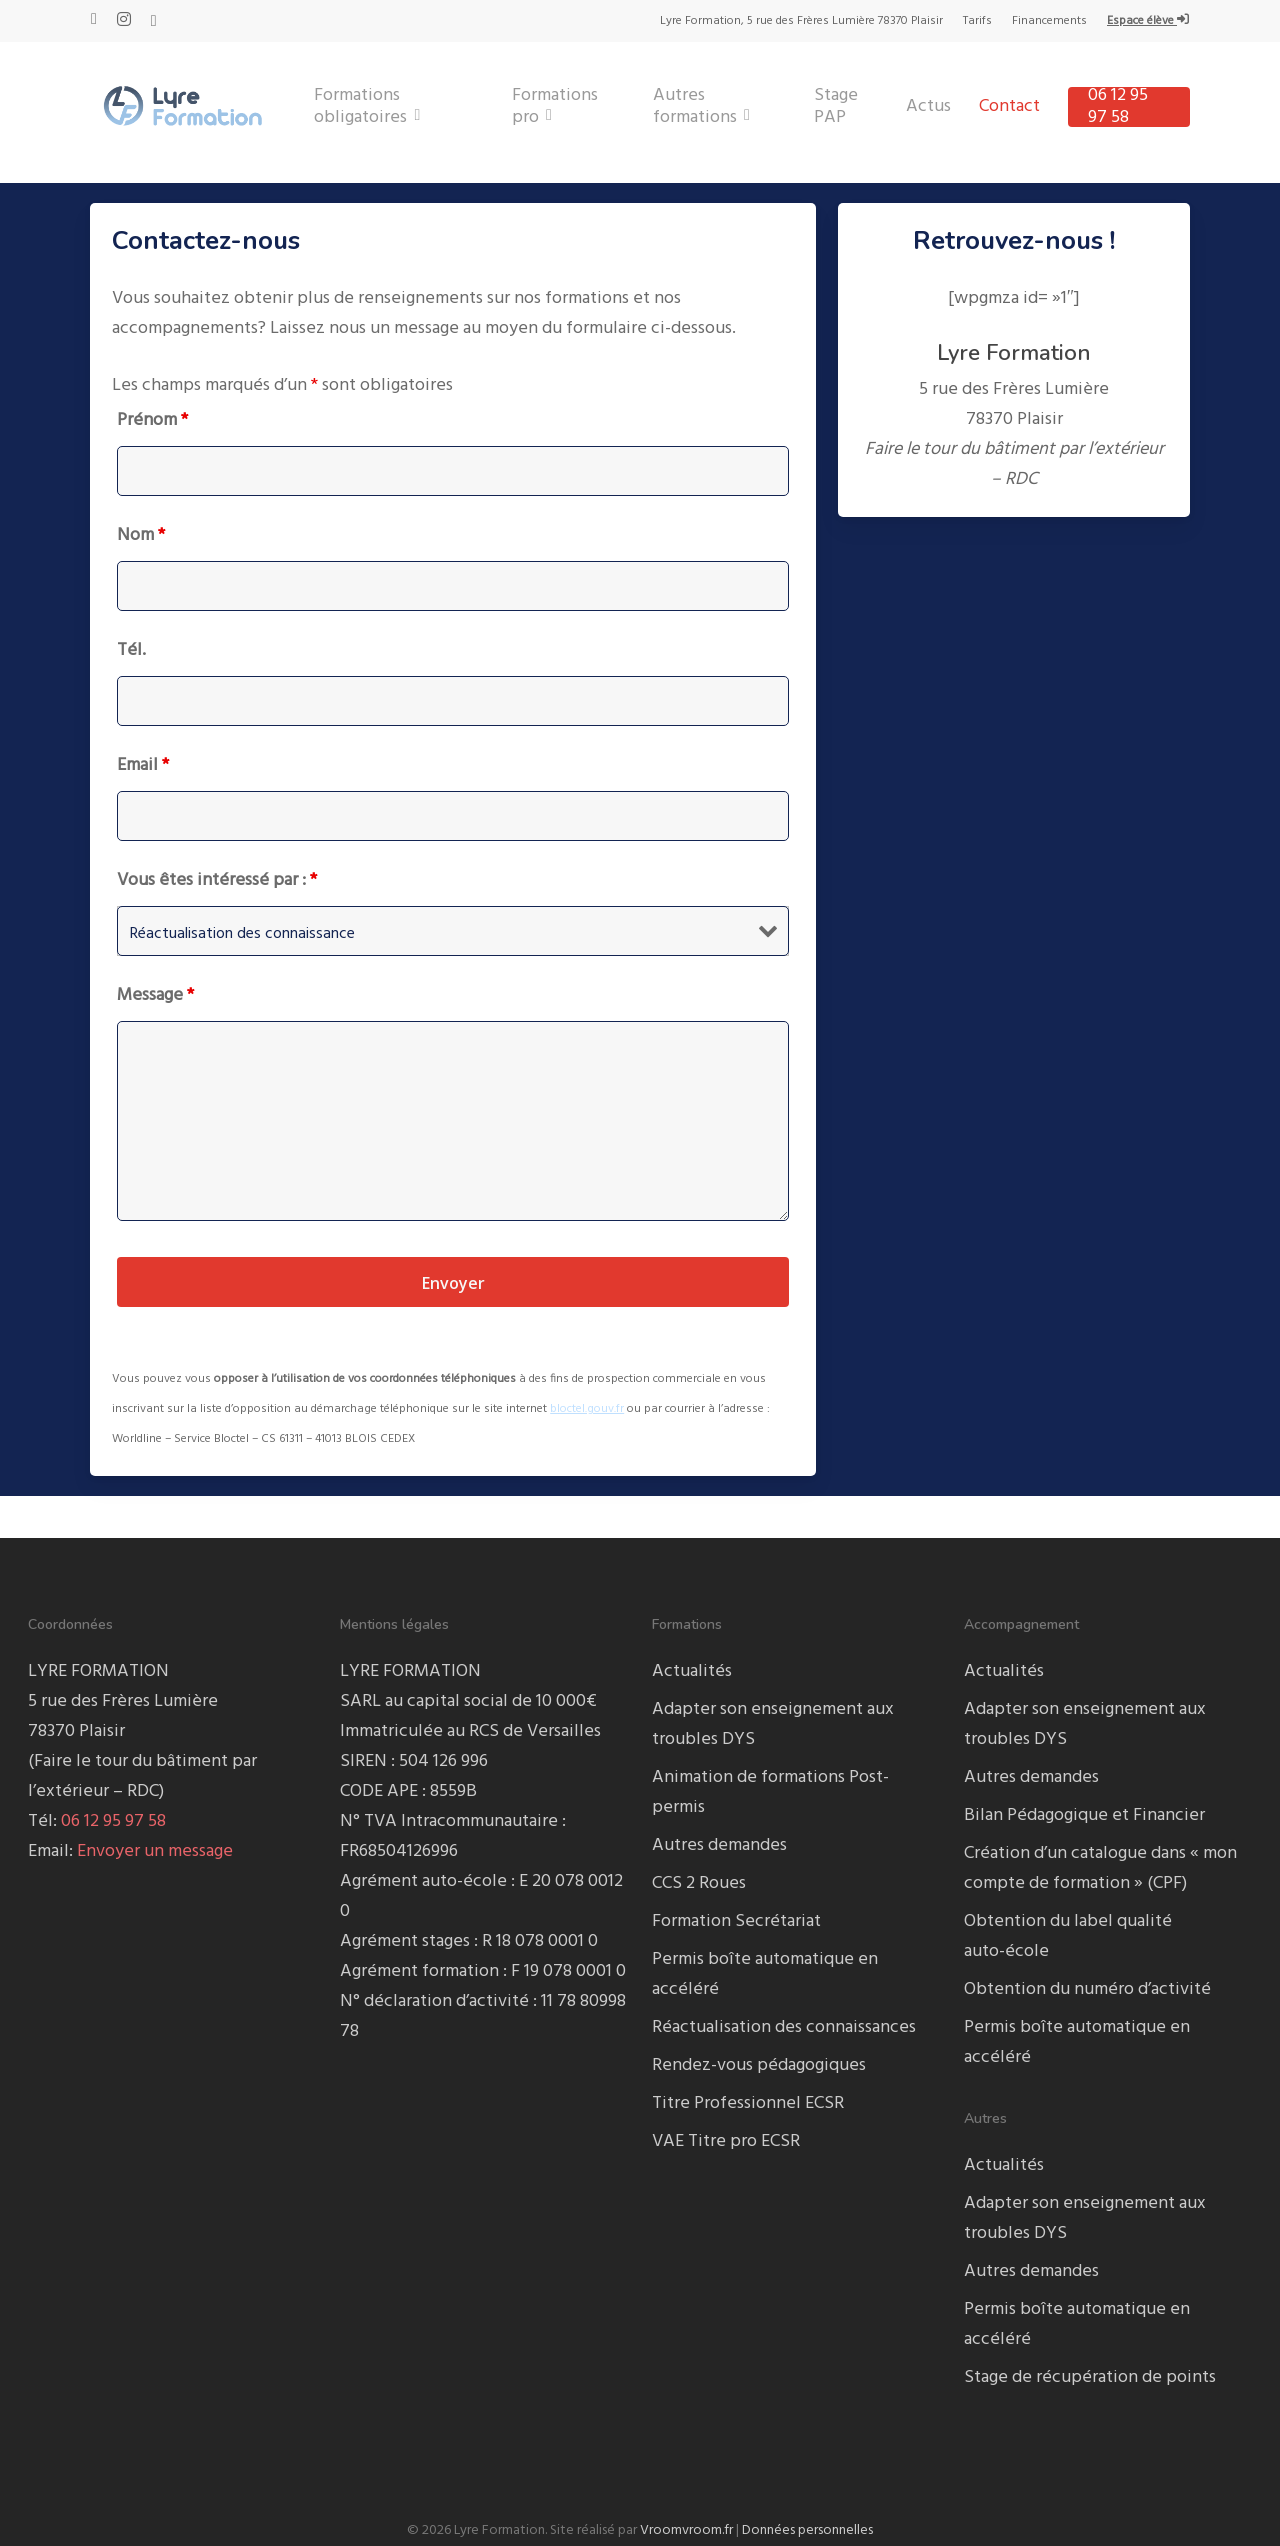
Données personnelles (807, 2530)
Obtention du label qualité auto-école (1068, 1936)
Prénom (152, 420)
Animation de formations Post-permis (770, 1792)
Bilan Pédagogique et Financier (1084, 1815)
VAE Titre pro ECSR (726, 2141)
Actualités (692, 1671)
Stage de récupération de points (1090, 2377)
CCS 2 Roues (699, 1883)
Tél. (131, 650)
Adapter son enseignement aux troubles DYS (773, 1724)
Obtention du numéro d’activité (1087, 1989)
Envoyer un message (155, 1851)
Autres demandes (719, 1845)
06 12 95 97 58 (113, 1821)
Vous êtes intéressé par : (217, 880)
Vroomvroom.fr (686, 2530)
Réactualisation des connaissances (784, 2027)
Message (155, 995)
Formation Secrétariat (736, 1921)
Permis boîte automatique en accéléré (765, 1974)
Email (143, 765)
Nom (141, 535)
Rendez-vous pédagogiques (759, 2065)
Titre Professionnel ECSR (748, 2103)
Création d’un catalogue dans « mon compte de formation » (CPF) (1100, 1868)
